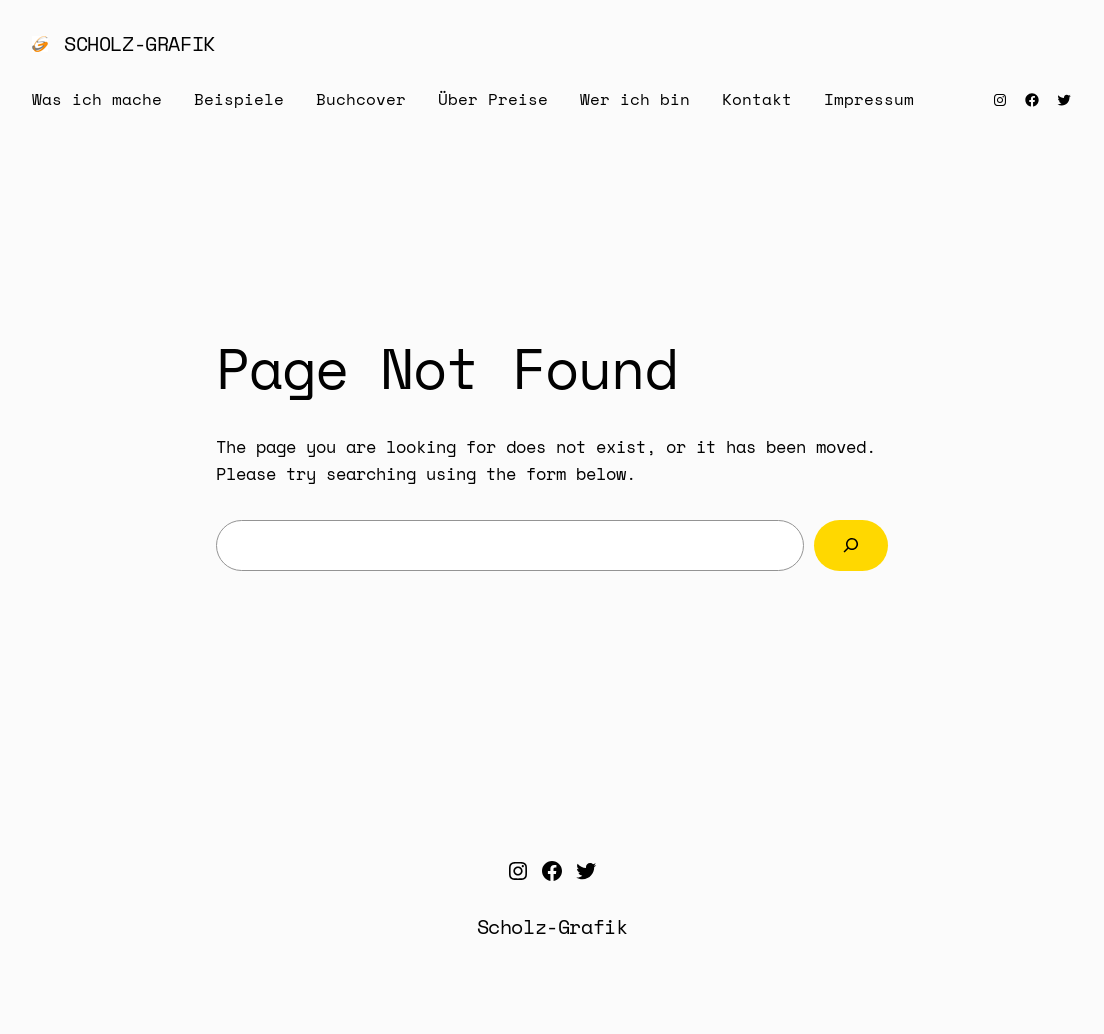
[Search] (851, 545)
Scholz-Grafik (139, 43)
